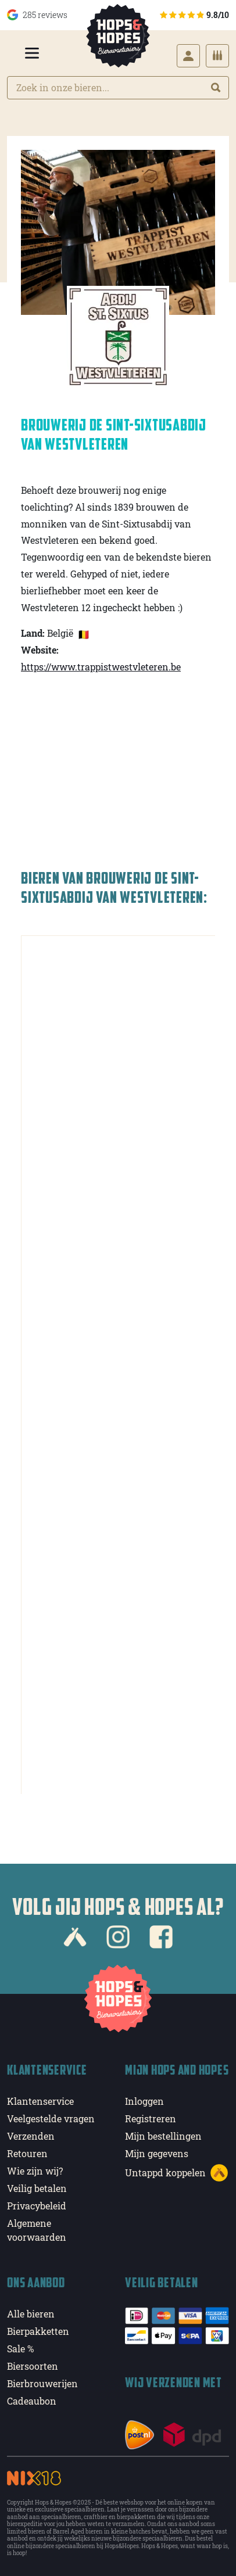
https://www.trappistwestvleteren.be (101, 667)
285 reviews (37, 14)
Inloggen (144, 2101)
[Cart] (217, 55)
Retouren (27, 2153)
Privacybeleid (36, 2206)
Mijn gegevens (156, 2153)
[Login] (188, 55)
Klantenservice (40, 2101)
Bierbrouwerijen (42, 2383)
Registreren (150, 2118)
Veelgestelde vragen (51, 2118)
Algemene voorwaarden (36, 2230)
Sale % (20, 2348)
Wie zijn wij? (35, 2171)
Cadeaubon (31, 2401)
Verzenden (31, 2136)
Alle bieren (31, 2314)
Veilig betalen (37, 2188)
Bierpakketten (38, 2331)
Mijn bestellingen (163, 2136)
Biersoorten (32, 2366)
